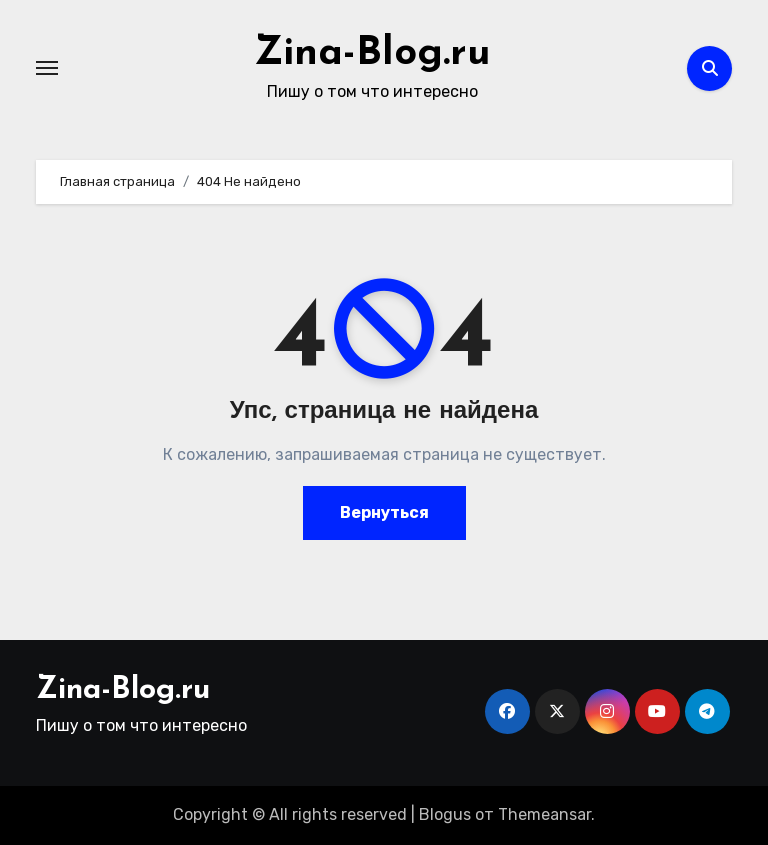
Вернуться (384, 512)
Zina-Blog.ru (372, 54)
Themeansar (544, 814)
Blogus (445, 814)
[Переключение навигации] (47, 68)
